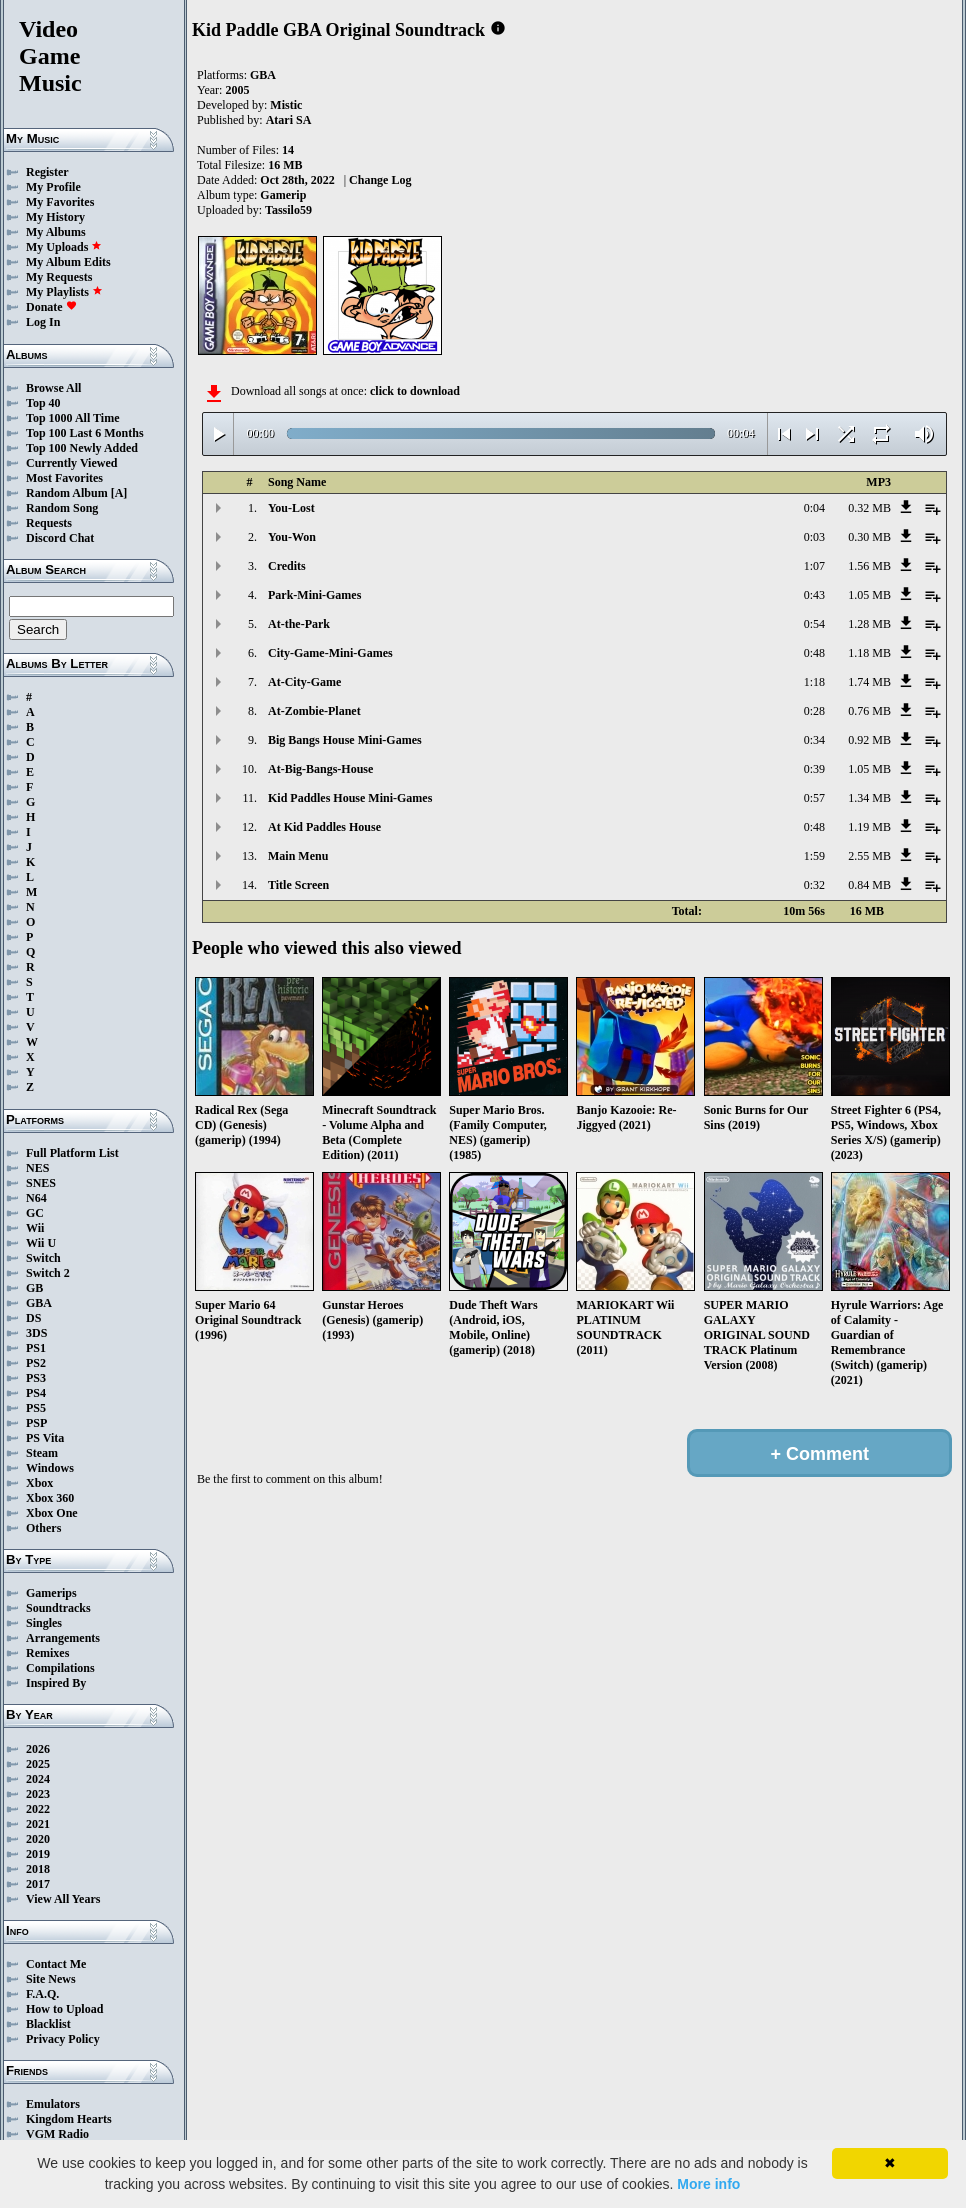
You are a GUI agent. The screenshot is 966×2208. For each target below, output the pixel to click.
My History (55, 217)
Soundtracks (58, 1608)
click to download (415, 391)
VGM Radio (57, 2134)
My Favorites (60, 202)
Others (43, 1528)
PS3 (36, 1378)
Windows (50, 1468)
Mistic (286, 105)
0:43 (814, 595)
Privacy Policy (63, 2039)
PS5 (36, 1408)
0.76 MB (869, 711)
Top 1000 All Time (72, 418)
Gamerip (283, 195)
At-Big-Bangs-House (320, 769)
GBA (39, 1303)
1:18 (814, 682)
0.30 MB (869, 537)
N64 (36, 1198)
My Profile (53, 187)
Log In (43, 322)
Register (47, 172)
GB (34, 1288)
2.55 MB (869, 856)
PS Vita (45, 1438)
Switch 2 (48, 1273)
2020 (38, 1839)
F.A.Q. (42, 1994)
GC (35, 1213)
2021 (38, 1824)
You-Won (292, 537)
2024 (38, 1779)
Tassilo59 (288, 210)
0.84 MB (869, 885)
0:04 (814, 508)
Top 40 (43, 403)
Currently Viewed (71, 463)
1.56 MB (869, 566)
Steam (42, 1453)
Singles (44, 1623)
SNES (41, 1183)
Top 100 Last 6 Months (85, 433)
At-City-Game (304, 682)
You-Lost (291, 508)
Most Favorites (64, 478)
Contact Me (56, 1964)
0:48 (814, 653)
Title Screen (298, 885)
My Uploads (64, 247)
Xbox (39, 1483)
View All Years (63, 1899)
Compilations (60, 1668)
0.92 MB (869, 740)
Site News (51, 1979)
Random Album (67, 493)
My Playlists (64, 292)
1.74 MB (869, 682)
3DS (36, 1333)
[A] (119, 493)
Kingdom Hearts (69, 2119)
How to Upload (64, 2009)
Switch (43, 1258)
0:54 (814, 624)
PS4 (36, 1393)
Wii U (41, 1243)
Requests (49, 523)
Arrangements (63, 1638)
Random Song (62, 508)
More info (708, 2184)
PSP (36, 1423)
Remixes (47, 1653)
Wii (35, 1228)
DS (33, 1318)
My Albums (56, 232)
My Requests (59, 277)
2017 (38, 1884)
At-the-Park (299, 624)
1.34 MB (869, 798)
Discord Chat (60, 538)
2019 (38, 1854)
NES (37, 1168)
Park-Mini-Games (314, 595)
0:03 (814, 537)
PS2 (36, 1363)
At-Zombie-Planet (314, 711)
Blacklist (48, 2024)
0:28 (814, 711)
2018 (38, 1869)
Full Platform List (72, 1153)
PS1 (36, 1348)
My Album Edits (68, 262)
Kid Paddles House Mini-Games (350, 798)
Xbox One (52, 1513)
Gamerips (51, 1593)
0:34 (814, 740)
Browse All (53, 388)
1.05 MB (869, 595)
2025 (38, 1764)
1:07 (814, 566)
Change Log (380, 180)
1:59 (814, 856)
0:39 (814, 769)
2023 (38, 1794)
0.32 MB (869, 508)
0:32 (814, 885)
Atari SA (289, 120)
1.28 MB (869, 624)
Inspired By (56, 1683)
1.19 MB (869, 827)
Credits (287, 566)
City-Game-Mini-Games (330, 653)
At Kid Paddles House (324, 827)
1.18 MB (869, 653)
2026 (38, 1749)
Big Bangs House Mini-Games (345, 740)
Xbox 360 (50, 1498)
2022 (38, 1809)
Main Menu (298, 856)
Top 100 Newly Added (82, 448)
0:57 (814, 798)
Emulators (53, 2104)
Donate (51, 307)
